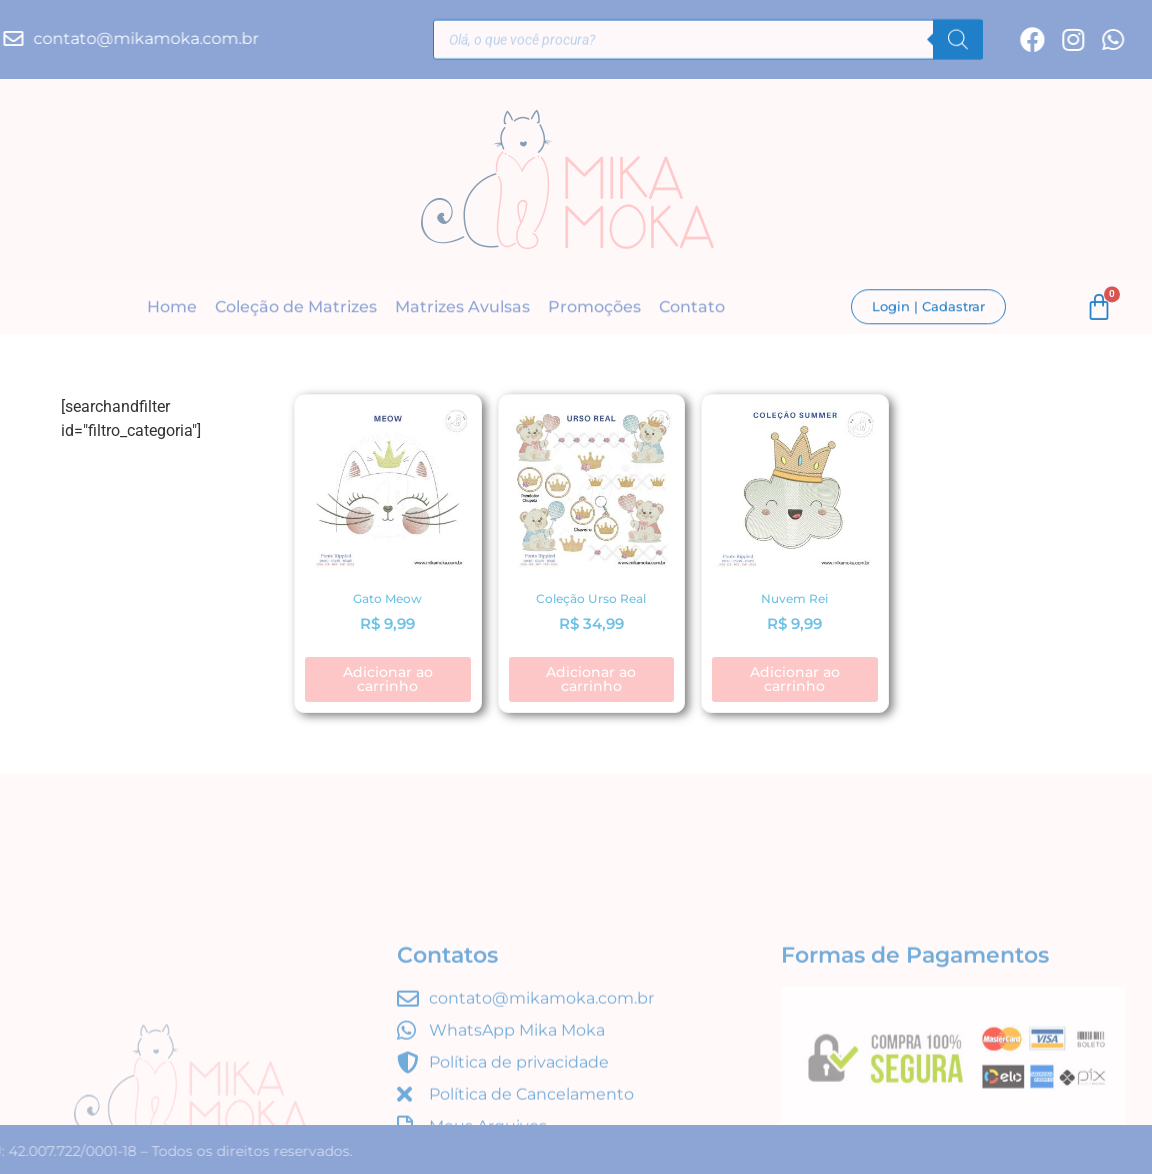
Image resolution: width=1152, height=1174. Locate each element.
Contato (692, 307)
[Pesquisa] (958, 42)
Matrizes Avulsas (462, 307)
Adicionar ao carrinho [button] (388, 679)
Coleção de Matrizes (296, 307)
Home (172, 307)
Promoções (594, 307)
